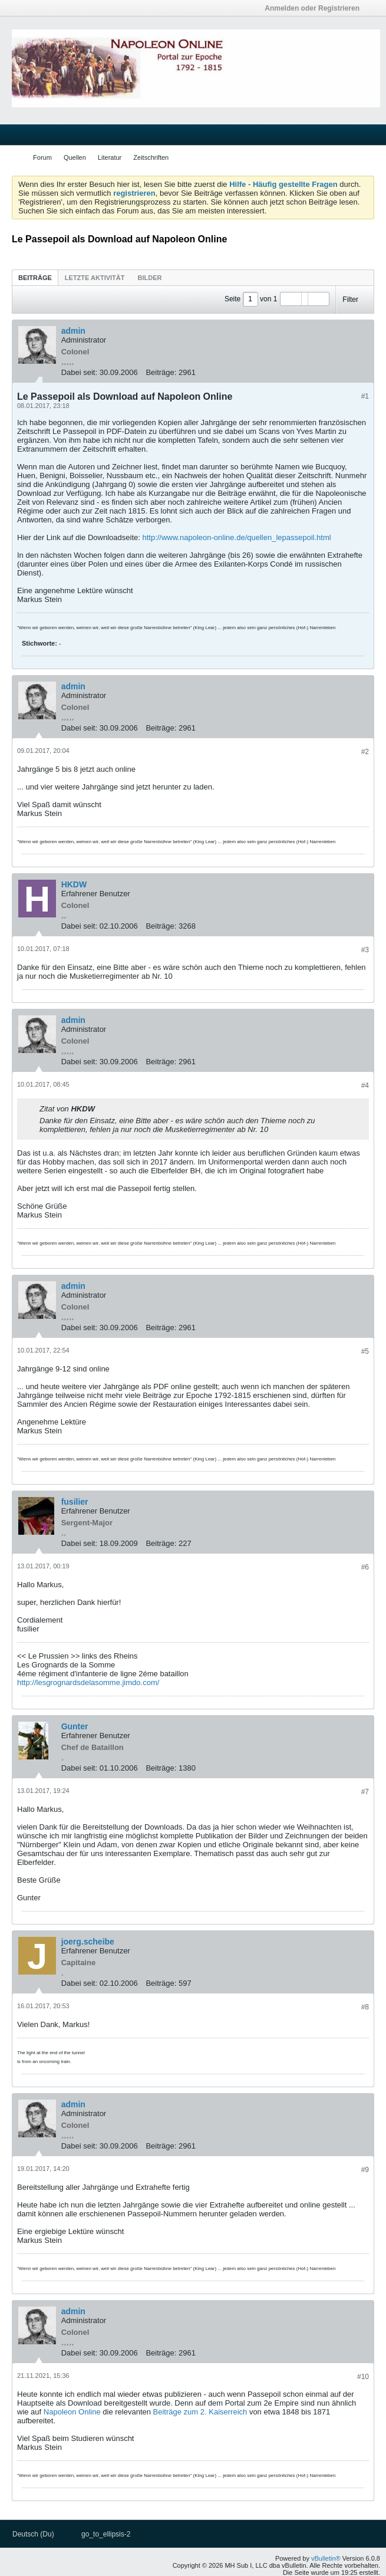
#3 (365, 950)
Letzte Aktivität (95, 277)
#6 (365, 1567)
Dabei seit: (79, 372)
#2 (365, 752)
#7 (365, 1792)
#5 (365, 1351)
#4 (365, 1085)
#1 (365, 396)
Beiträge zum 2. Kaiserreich (200, 2411)
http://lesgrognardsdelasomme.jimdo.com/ (88, 1682)
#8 (365, 2007)
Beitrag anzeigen (102, 1108)
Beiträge (35, 277)
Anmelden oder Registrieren (316, 8)
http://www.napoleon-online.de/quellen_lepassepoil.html (236, 537)
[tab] (35, 277)
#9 (365, 2170)
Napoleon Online (72, 2411)
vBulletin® (326, 2558)
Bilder (149, 277)
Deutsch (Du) (36, 2534)
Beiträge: (161, 372)
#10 (363, 2377)
